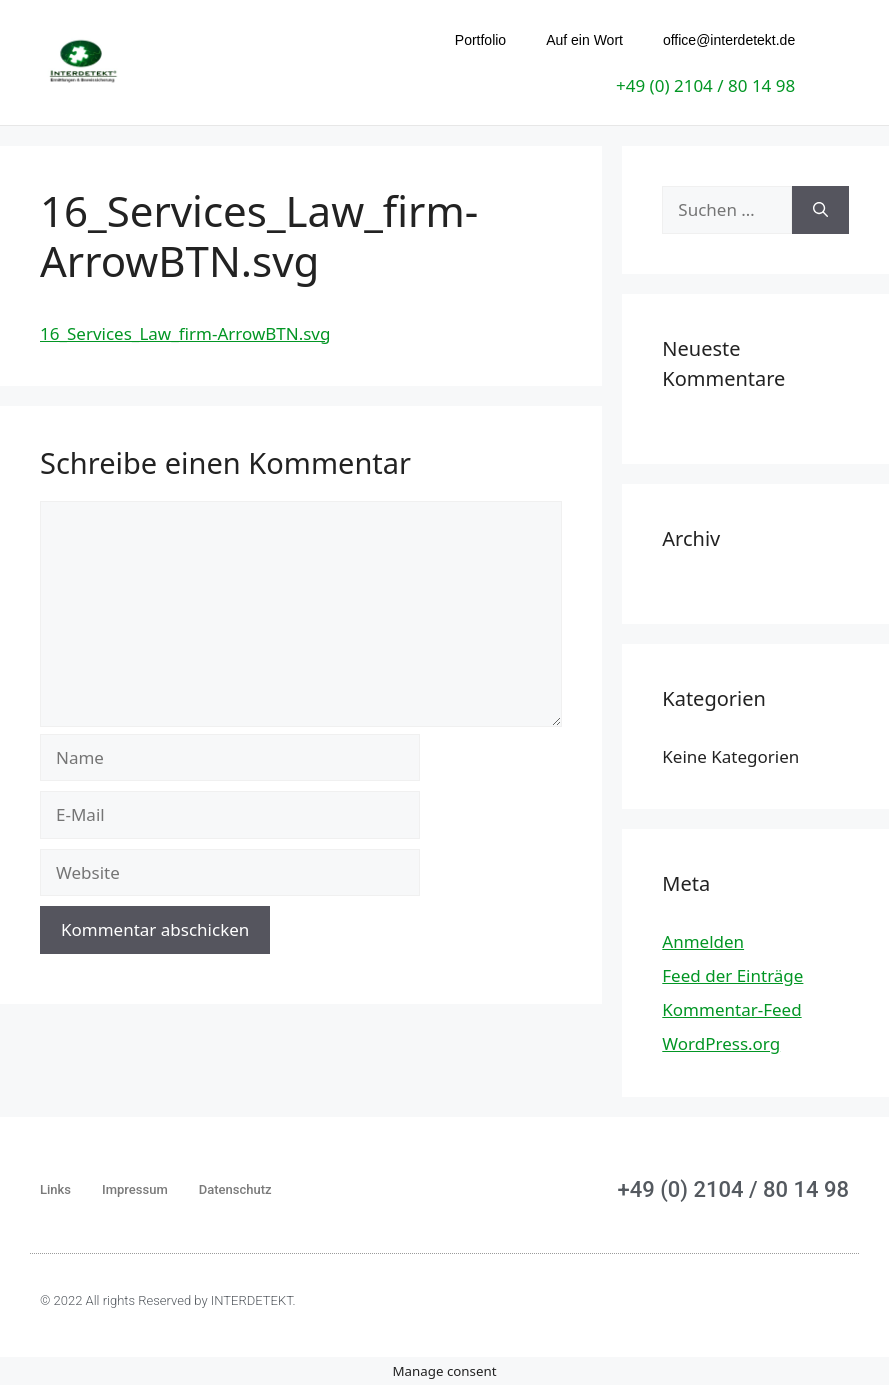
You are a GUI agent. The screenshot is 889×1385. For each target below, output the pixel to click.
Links (55, 1188)
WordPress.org (721, 1042)
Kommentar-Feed (731, 1008)
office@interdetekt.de (729, 40)
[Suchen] (820, 209)
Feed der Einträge (732, 974)
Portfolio (480, 40)
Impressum (135, 1188)
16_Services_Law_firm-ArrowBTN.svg (185, 332)
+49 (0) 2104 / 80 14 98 (705, 85)
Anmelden (703, 940)
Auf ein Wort (584, 40)
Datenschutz (235, 1188)
